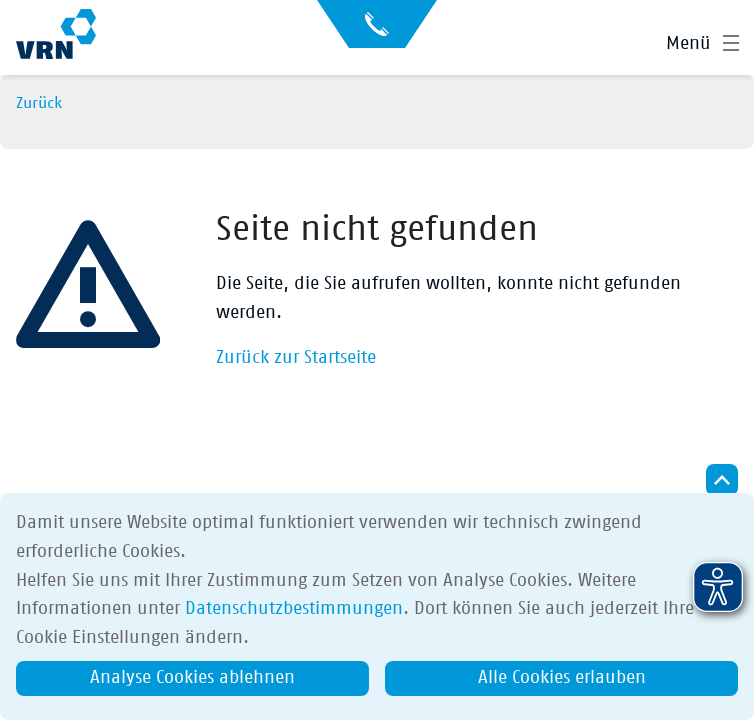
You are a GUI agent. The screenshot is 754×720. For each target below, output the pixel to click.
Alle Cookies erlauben (562, 678)
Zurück (39, 103)
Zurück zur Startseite (296, 358)
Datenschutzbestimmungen (294, 609)
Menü (688, 44)
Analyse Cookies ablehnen (192, 678)
